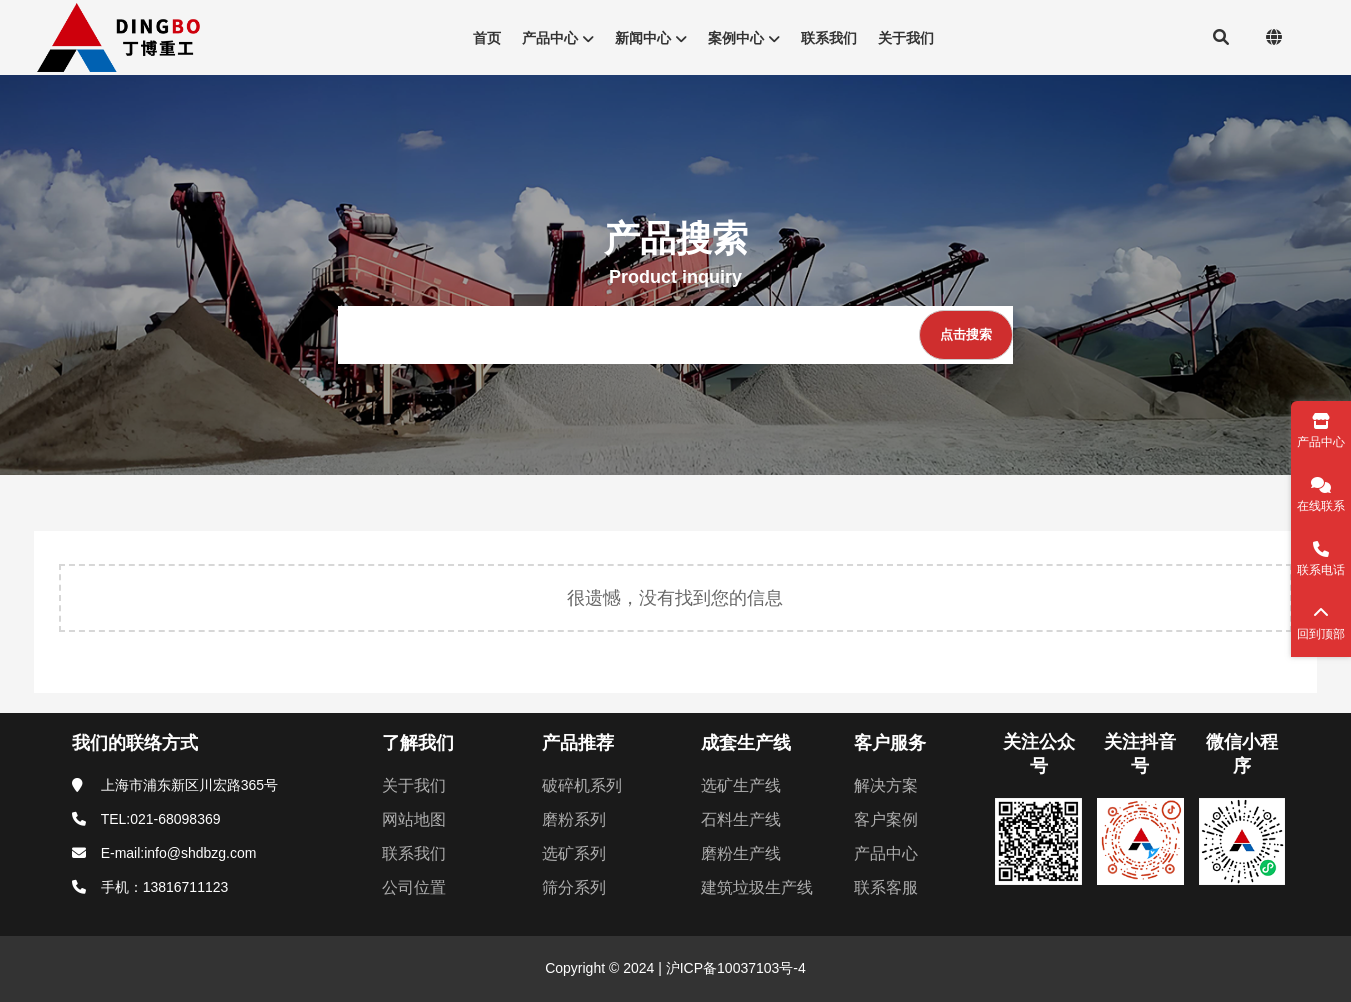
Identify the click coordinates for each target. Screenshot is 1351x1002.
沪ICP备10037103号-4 (734, 968)
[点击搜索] (966, 335)
